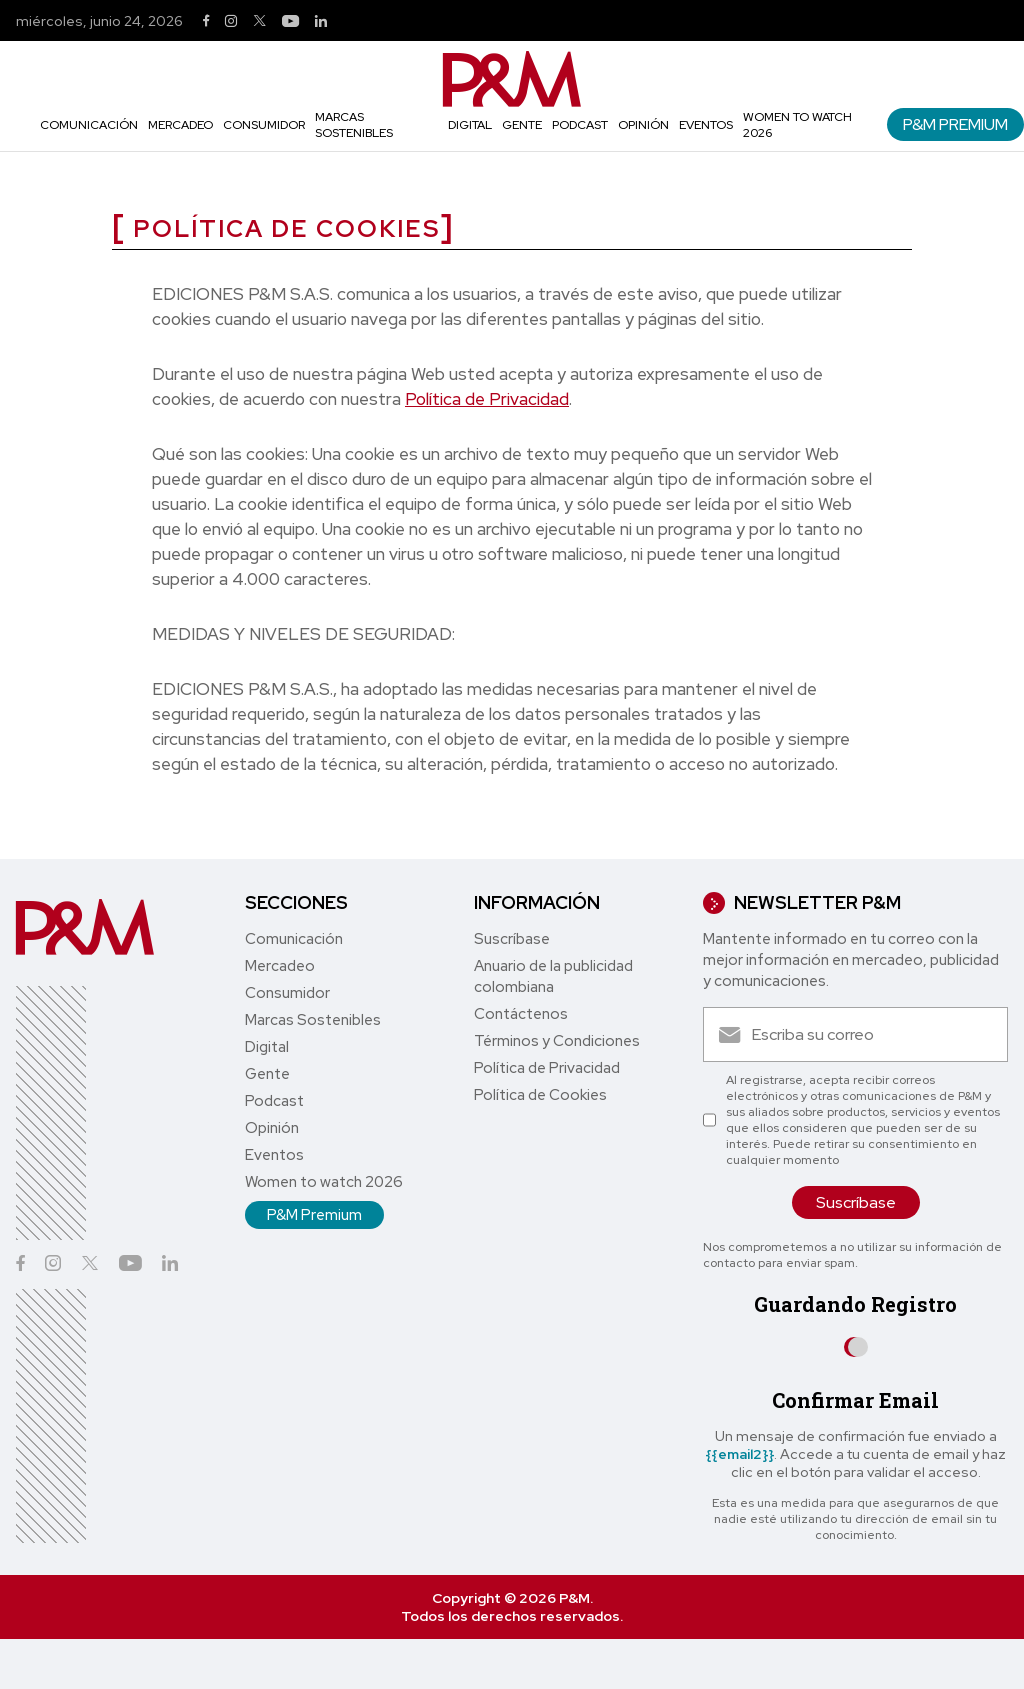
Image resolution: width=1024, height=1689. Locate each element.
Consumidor (264, 125)
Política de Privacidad (487, 399)
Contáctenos (521, 1014)
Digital (470, 125)
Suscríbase (512, 939)
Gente (522, 125)
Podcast (580, 125)
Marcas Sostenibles (354, 125)
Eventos (706, 125)
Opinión (643, 125)
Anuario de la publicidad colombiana (553, 976)
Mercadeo (180, 125)
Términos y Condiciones (557, 1041)
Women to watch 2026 (324, 1182)
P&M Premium (955, 124)
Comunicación (89, 125)
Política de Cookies (540, 1095)
